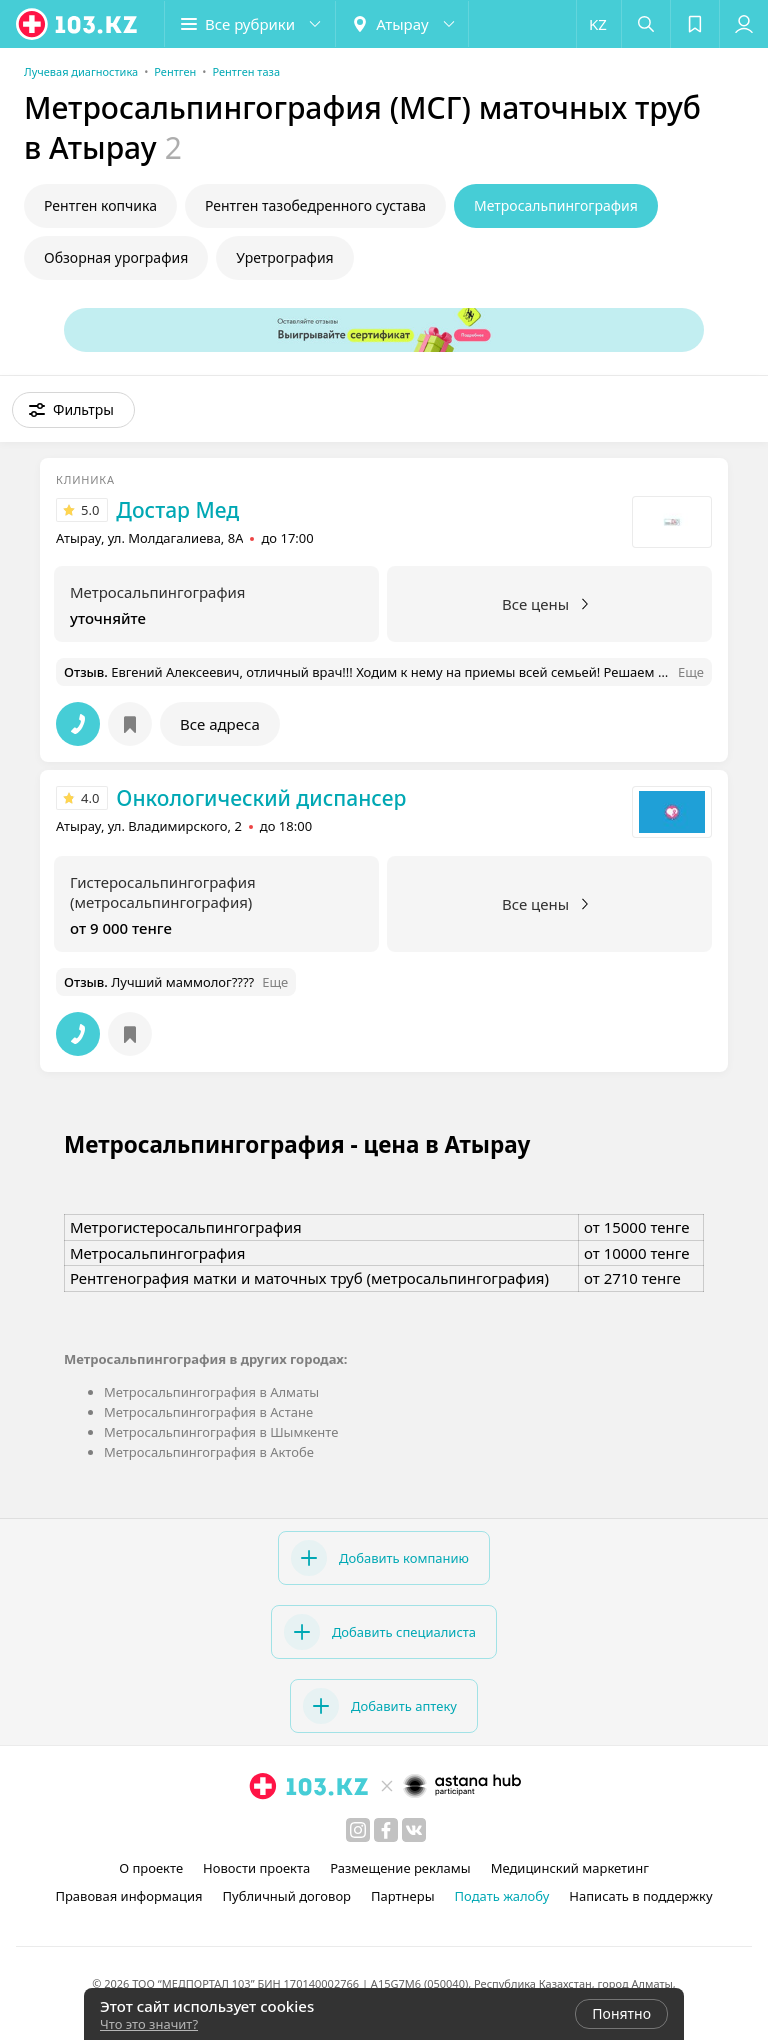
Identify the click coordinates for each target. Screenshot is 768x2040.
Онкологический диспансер (261, 798)
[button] (250, 24)
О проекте (151, 1868)
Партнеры (403, 1896)
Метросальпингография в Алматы (211, 1392)
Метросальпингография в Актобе (209, 1452)
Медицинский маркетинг (570, 1868)
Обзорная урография (116, 257)
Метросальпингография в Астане (208, 1412)
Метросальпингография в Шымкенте (221, 1432)
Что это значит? (149, 2024)
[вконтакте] (414, 1830)
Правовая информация (128, 1896)
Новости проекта (256, 1868)
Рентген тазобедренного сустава (315, 205)
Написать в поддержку (640, 1896)
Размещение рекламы (400, 1868)
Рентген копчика (100, 205)
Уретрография (284, 257)
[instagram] (358, 1830)
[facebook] (386, 1830)
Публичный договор (287, 1896)
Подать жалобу (502, 1896)
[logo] (78, 24)
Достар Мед (177, 510)
